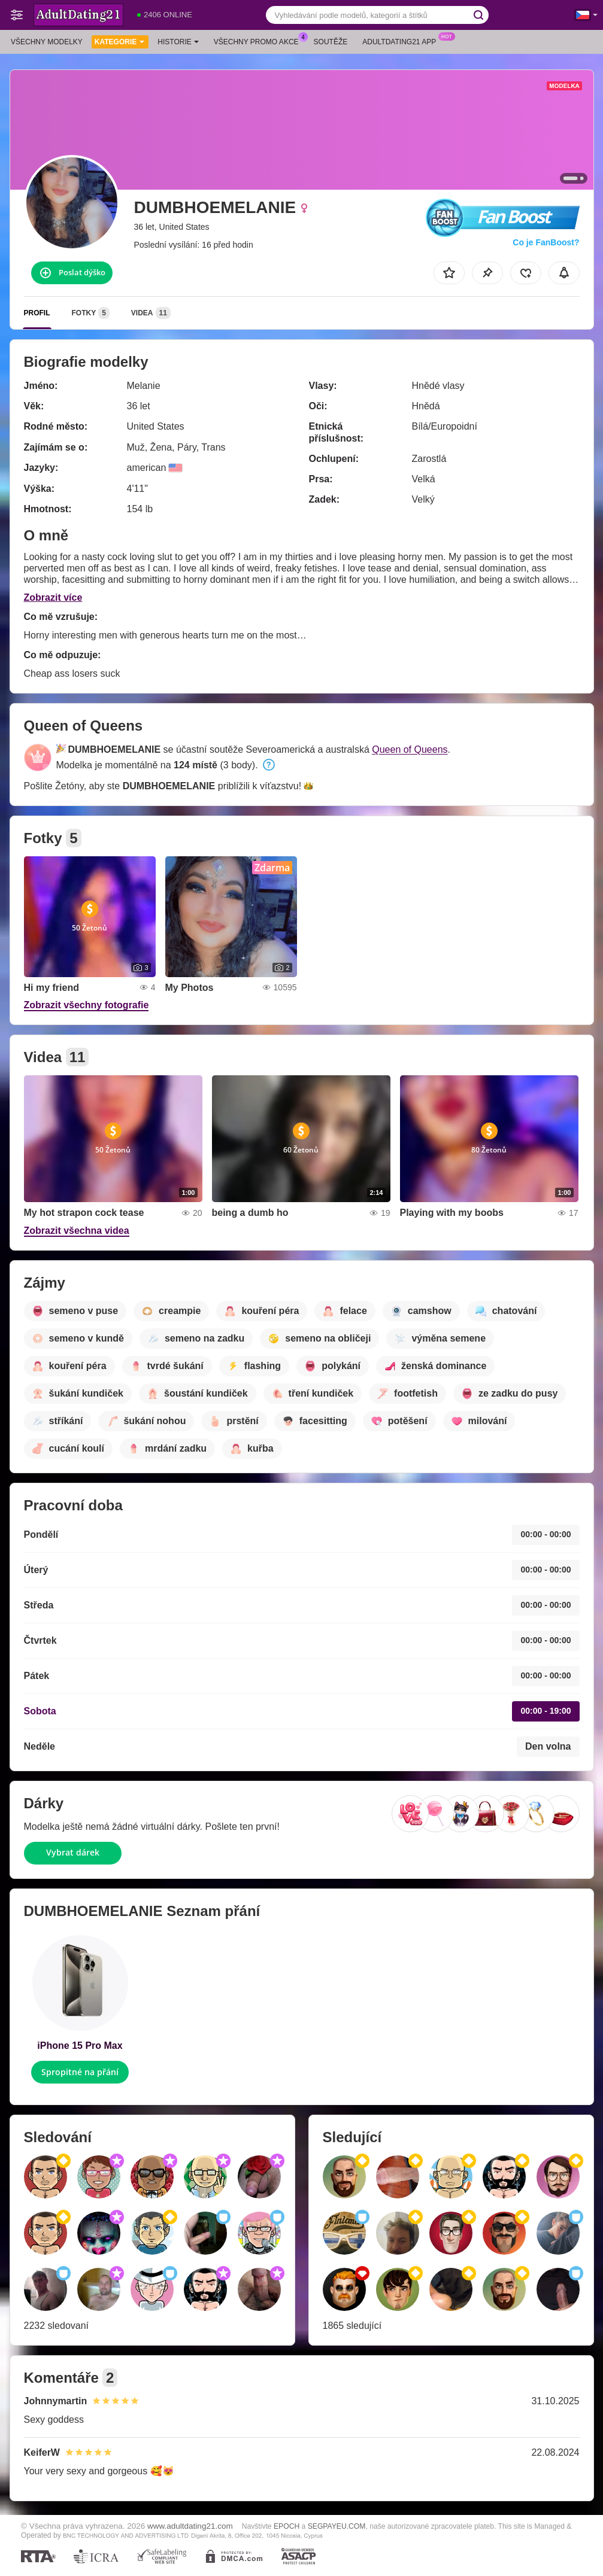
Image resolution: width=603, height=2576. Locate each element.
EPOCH (286, 2526)
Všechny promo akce (259, 40)
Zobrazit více (53, 597)
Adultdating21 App (402, 40)
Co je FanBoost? (546, 242)
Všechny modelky (47, 42)
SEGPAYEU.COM (337, 2526)
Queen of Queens (409, 749)
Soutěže (331, 42)
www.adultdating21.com (190, 2526)
